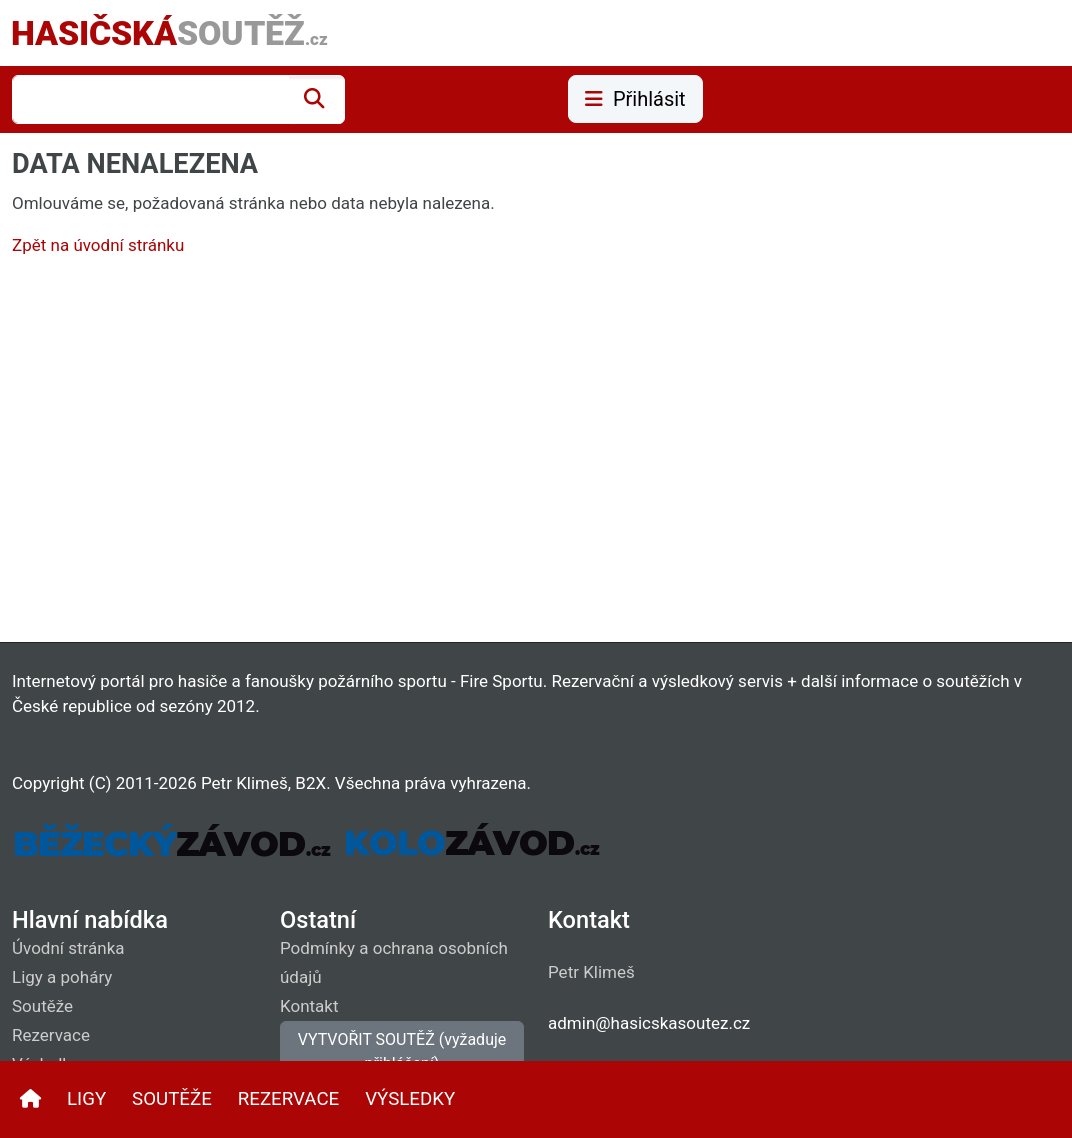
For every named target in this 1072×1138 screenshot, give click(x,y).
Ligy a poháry (62, 977)
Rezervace (51, 1035)
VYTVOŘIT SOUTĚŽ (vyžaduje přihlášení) (402, 1051)
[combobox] (150, 99)
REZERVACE (288, 1099)
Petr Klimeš (591, 972)
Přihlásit (635, 99)
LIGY (86, 1099)
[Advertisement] (536, 454)
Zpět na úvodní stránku (98, 245)
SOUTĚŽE (172, 1099)
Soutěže (42, 1006)
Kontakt (309, 1006)
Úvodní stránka (68, 948)
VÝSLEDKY (410, 1099)
